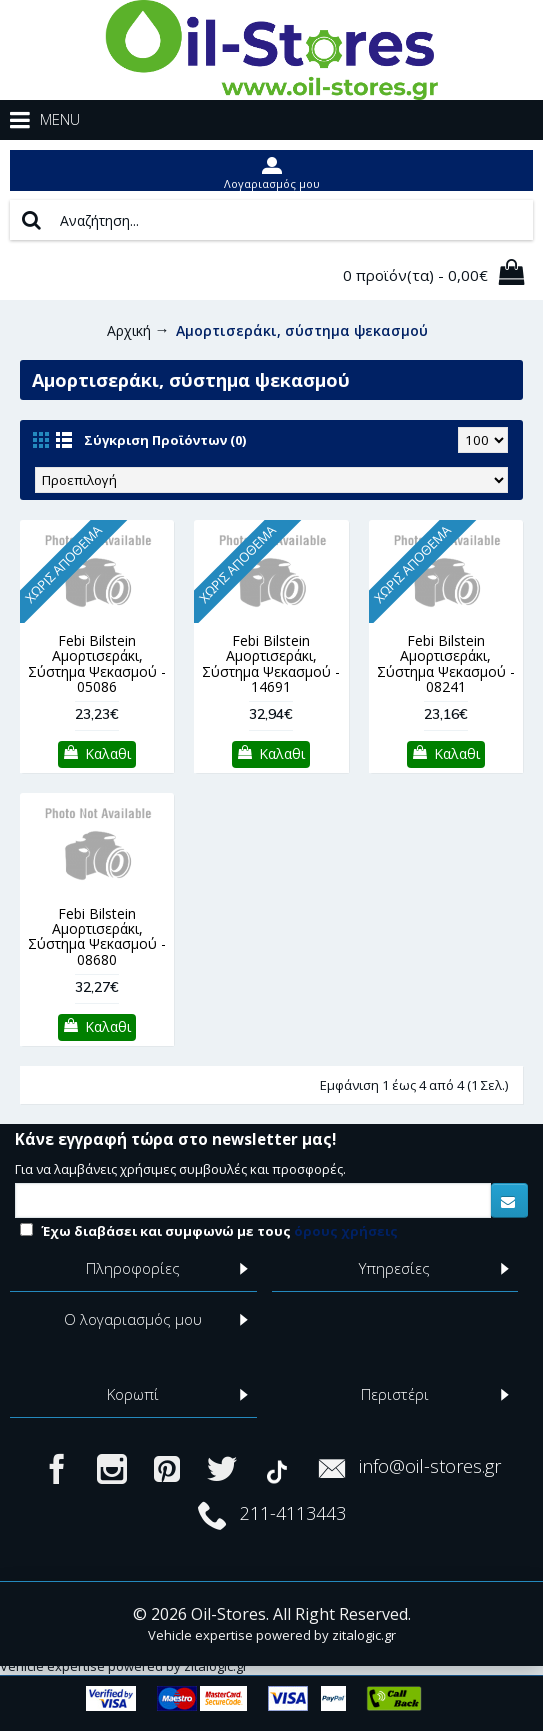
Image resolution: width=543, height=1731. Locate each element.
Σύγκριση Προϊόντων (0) (165, 440)
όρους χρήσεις (346, 1231)
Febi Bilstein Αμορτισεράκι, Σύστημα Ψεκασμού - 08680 (97, 936)
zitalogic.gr (364, 1635)
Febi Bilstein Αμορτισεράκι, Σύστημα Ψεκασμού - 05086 (97, 663)
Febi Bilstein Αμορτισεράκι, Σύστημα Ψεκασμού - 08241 (446, 663)
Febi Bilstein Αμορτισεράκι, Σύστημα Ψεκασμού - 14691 (271, 663)
